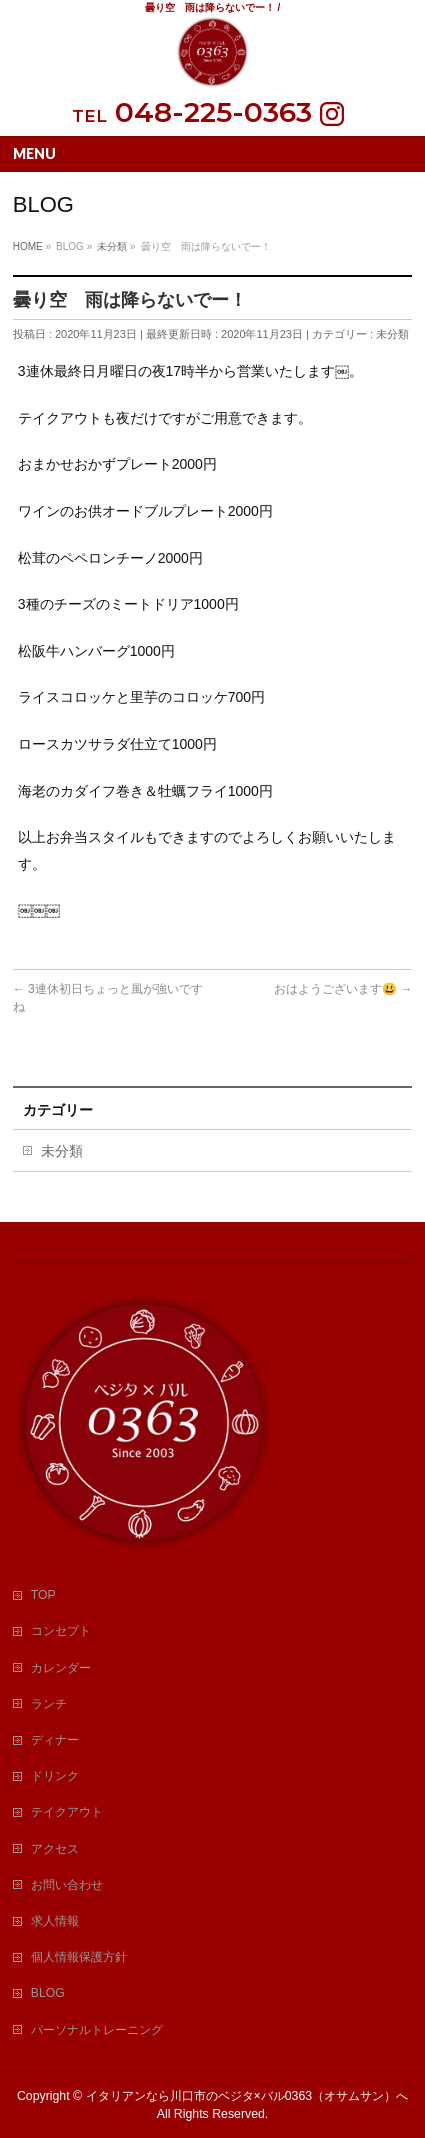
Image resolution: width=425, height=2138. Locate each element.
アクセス (55, 1849)
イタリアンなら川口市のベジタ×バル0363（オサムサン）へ (247, 2096)
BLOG (48, 1993)
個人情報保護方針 (79, 1957)
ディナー (55, 1740)
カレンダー (61, 1668)
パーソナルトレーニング (97, 2030)
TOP (43, 1595)
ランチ (49, 1704)
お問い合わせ (67, 1885)
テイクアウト (67, 1812)
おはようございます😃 (343, 989)
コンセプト (61, 1631)
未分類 (392, 334)
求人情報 (55, 1921)
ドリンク (55, 1776)
